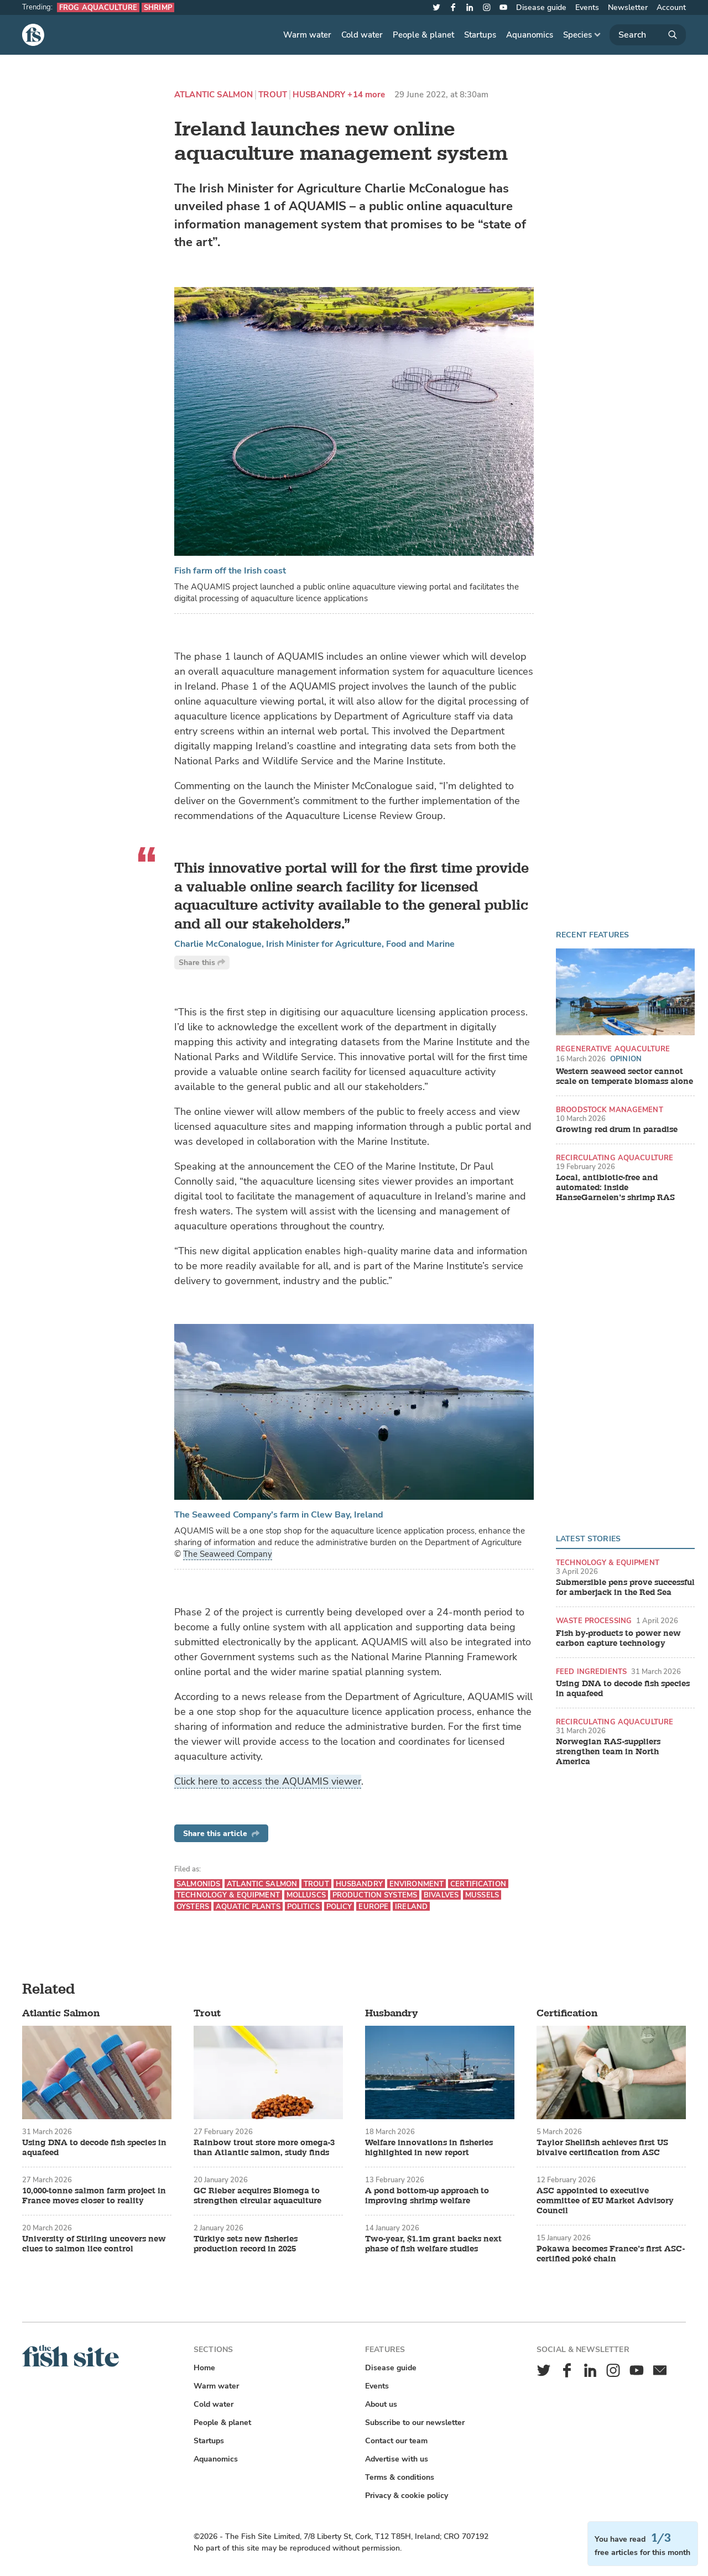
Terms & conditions (399, 2477)
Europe (373, 1906)
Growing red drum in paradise (617, 1130)
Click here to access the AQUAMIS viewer (267, 1781)
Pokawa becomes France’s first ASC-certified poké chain (611, 2254)
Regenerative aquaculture (613, 1049)
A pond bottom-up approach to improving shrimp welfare (427, 2196)
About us (381, 2404)
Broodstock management (609, 1109)
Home (204, 2368)
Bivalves (441, 1895)
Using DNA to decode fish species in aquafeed (623, 1689)
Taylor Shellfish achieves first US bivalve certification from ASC (602, 2148)
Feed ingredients (591, 1671)
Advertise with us (396, 2459)
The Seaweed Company (227, 1554)
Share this (202, 962)
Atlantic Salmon (213, 95)
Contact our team (396, 2441)
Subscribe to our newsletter (415, 2422)
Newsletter (628, 7)
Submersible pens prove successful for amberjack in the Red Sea (625, 1588)
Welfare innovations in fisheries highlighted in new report (429, 2148)
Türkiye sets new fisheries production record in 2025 (246, 2244)
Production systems (374, 1895)
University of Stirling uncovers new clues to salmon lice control (94, 2244)
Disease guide (541, 7)
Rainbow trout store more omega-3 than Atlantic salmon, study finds (264, 2148)
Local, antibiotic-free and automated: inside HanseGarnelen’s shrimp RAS (615, 1188)
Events (587, 7)
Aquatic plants (248, 1906)
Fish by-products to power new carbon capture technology (618, 1639)
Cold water (362, 34)
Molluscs (306, 1895)
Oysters (192, 1906)
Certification (478, 1884)
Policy (339, 1906)
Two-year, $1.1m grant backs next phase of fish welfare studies (433, 2244)
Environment (416, 1884)
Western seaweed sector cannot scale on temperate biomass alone (624, 1077)
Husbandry (319, 95)
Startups (480, 34)
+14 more (366, 95)
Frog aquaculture (98, 7)
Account (671, 7)
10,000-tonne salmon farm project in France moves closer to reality (94, 2196)
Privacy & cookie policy (406, 2495)
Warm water (307, 34)
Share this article (221, 1833)
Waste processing (594, 1620)
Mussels (482, 1895)
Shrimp (158, 7)
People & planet (423, 34)
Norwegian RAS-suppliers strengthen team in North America (608, 1752)
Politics (303, 1906)
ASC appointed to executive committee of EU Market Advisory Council (605, 2201)
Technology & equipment (607, 1562)
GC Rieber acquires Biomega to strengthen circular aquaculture (257, 2196)
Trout (272, 95)
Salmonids (198, 1884)
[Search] (648, 34)
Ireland (411, 1906)
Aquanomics (529, 34)
